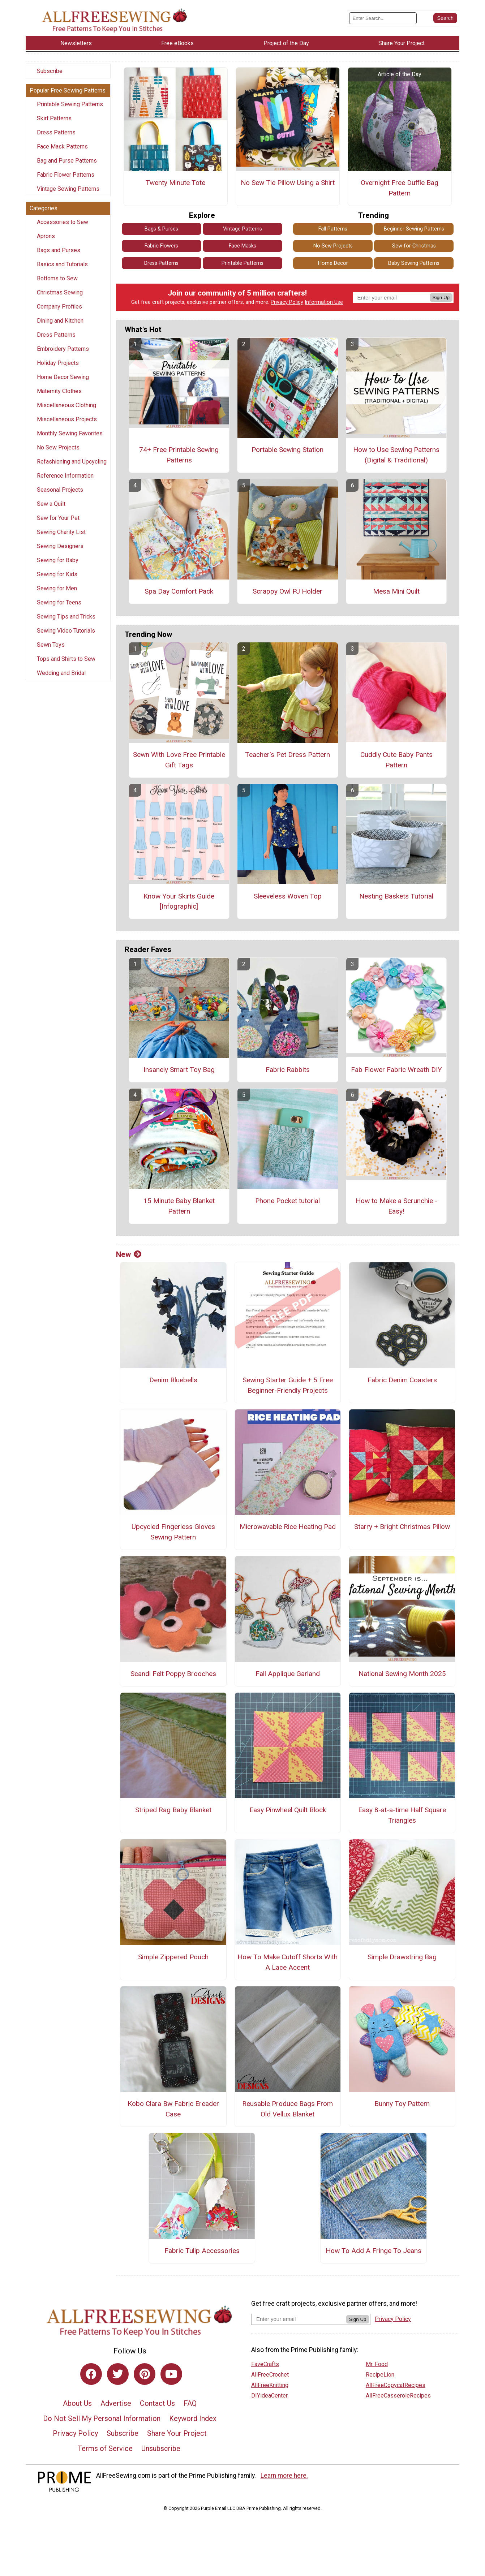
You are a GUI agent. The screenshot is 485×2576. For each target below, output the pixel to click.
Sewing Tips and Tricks (66, 616)
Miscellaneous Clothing (66, 405)
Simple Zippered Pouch (173, 1957)
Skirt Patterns (54, 118)
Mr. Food (377, 2364)
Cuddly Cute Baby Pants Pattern (396, 759)
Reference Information (65, 475)
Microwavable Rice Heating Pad (288, 1526)
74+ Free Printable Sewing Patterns (179, 454)
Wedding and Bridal (61, 672)
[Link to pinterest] (144, 2374)
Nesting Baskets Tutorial (396, 896)
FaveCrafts (265, 2364)
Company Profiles (59, 306)
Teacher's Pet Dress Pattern (287, 754)
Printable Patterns (242, 263)
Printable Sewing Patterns (70, 104)
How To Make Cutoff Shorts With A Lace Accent (287, 1962)
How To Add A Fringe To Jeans (373, 2251)
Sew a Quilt (51, 503)
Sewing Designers (60, 546)
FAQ (190, 2403)
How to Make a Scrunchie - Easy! (396, 1206)
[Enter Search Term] (383, 18)
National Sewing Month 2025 (402, 1674)
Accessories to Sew (62, 222)
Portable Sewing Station (287, 449)
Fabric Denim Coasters (402, 1380)
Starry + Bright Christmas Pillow (402, 1526)
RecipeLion (380, 2374)
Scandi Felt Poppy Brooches (173, 1674)
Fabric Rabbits (288, 1069)
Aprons (46, 236)
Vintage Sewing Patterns (68, 188)
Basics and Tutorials (62, 264)
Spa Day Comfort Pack (179, 591)
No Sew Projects (58, 447)
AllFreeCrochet (270, 2374)
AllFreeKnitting (269, 2385)
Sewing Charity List (61, 532)
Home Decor (333, 263)
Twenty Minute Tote (175, 182)
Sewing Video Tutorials (66, 630)
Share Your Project (177, 2433)
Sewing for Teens (59, 602)
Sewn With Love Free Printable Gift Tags (179, 759)
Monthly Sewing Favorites (70, 433)
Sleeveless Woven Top (288, 896)
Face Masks (242, 246)
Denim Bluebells (173, 1380)
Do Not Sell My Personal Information (101, 2418)
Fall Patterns (332, 229)
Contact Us (157, 2403)
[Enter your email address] (299, 2319)
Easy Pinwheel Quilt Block (287, 1810)
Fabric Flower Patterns (65, 174)
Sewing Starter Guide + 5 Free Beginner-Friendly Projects (287, 1385)
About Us (77, 2403)
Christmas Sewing (60, 292)
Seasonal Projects (60, 489)
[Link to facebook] (91, 2374)
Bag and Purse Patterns (67, 160)
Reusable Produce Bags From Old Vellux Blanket (287, 2108)
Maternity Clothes (59, 391)
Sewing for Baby (57, 560)
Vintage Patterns (242, 229)
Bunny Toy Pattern (402, 2103)
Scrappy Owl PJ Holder (287, 591)
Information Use (324, 302)
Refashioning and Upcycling (72, 461)
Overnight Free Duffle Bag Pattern (399, 187)
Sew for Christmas (414, 246)
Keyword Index (192, 2418)
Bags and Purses (58, 250)
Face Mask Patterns (62, 146)
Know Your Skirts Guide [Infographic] (178, 901)
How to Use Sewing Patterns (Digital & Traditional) (396, 454)
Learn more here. (284, 2475)
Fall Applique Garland (288, 1674)
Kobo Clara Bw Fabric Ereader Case (173, 2108)
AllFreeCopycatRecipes (395, 2385)
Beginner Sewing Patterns (414, 229)
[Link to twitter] (118, 2374)
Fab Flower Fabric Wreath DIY (396, 1069)
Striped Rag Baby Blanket (173, 1810)
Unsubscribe (160, 2448)
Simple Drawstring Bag (402, 1957)
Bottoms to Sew (57, 278)
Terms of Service (105, 2448)
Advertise (115, 2403)
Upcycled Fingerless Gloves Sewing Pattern (173, 1531)
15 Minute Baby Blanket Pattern (179, 1206)
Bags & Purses (161, 229)
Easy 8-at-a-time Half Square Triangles (402, 1815)
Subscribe (50, 71)
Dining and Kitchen (60, 320)
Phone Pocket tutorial (287, 1201)
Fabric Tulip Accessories (202, 2251)
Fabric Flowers (161, 246)
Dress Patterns (56, 132)
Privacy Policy (287, 302)
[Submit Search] (445, 18)
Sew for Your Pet (58, 517)
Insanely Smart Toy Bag (179, 1069)
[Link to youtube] (171, 2374)
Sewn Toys (51, 644)
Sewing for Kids (57, 574)
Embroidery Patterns (63, 348)
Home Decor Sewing (63, 377)
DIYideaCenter (269, 2395)
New (128, 1254)
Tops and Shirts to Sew (66, 658)
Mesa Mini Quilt (396, 591)
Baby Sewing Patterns (413, 263)
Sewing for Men (57, 588)
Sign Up (441, 297)
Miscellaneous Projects (67, 419)
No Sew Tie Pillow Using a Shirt (288, 182)
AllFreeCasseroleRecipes (398, 2395)
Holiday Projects (58, 362)
